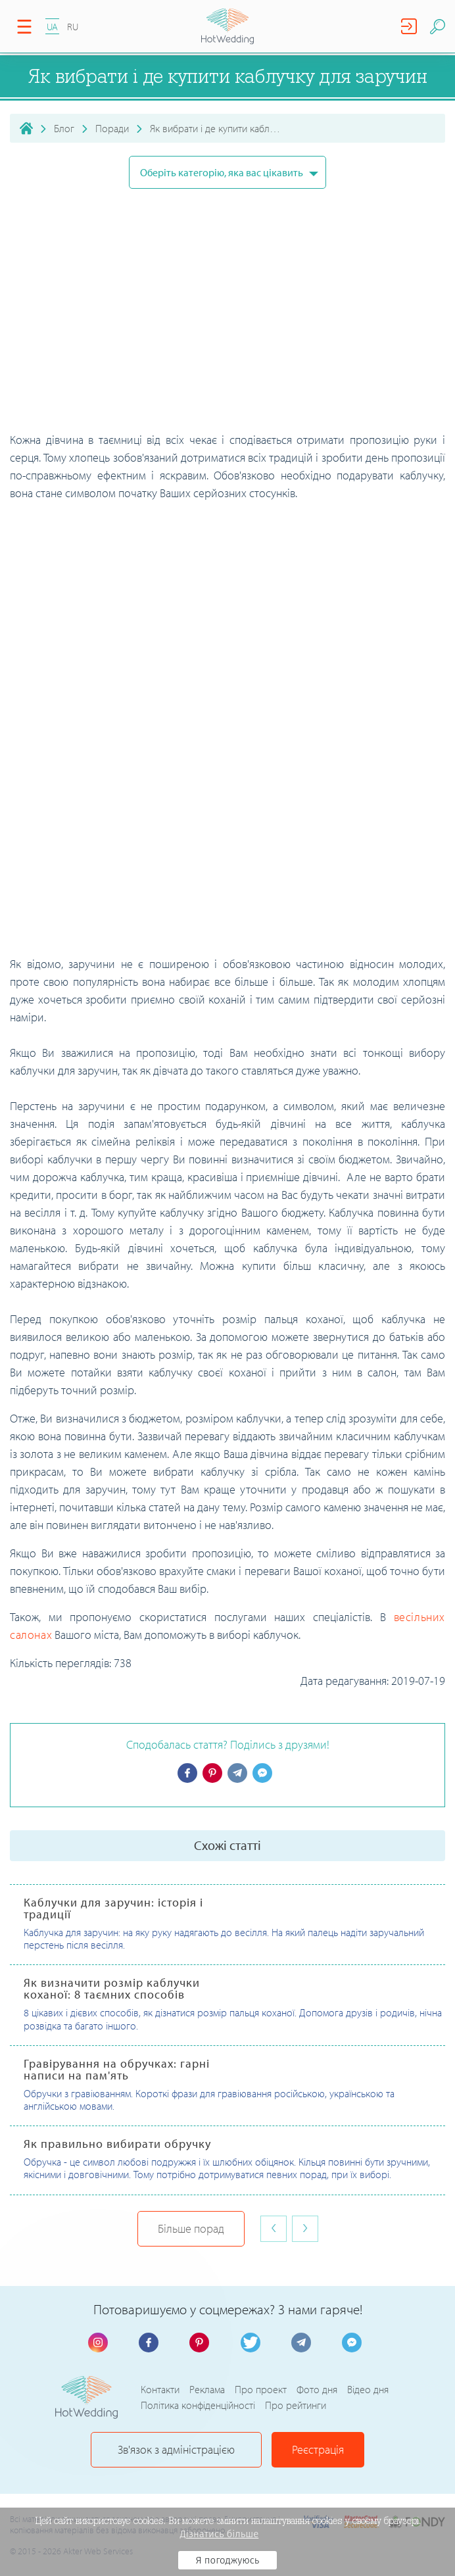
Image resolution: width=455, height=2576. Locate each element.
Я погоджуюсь (228, 2560)
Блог (64, 128)
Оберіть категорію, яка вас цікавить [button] (222, 172)
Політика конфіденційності (198, 2405)
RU (72, 26)
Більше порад (191, 2228)
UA (52, 26)
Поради (112, 128)
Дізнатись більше (219, 2534)
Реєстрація (318, 2449)
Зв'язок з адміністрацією (176, 2449)
